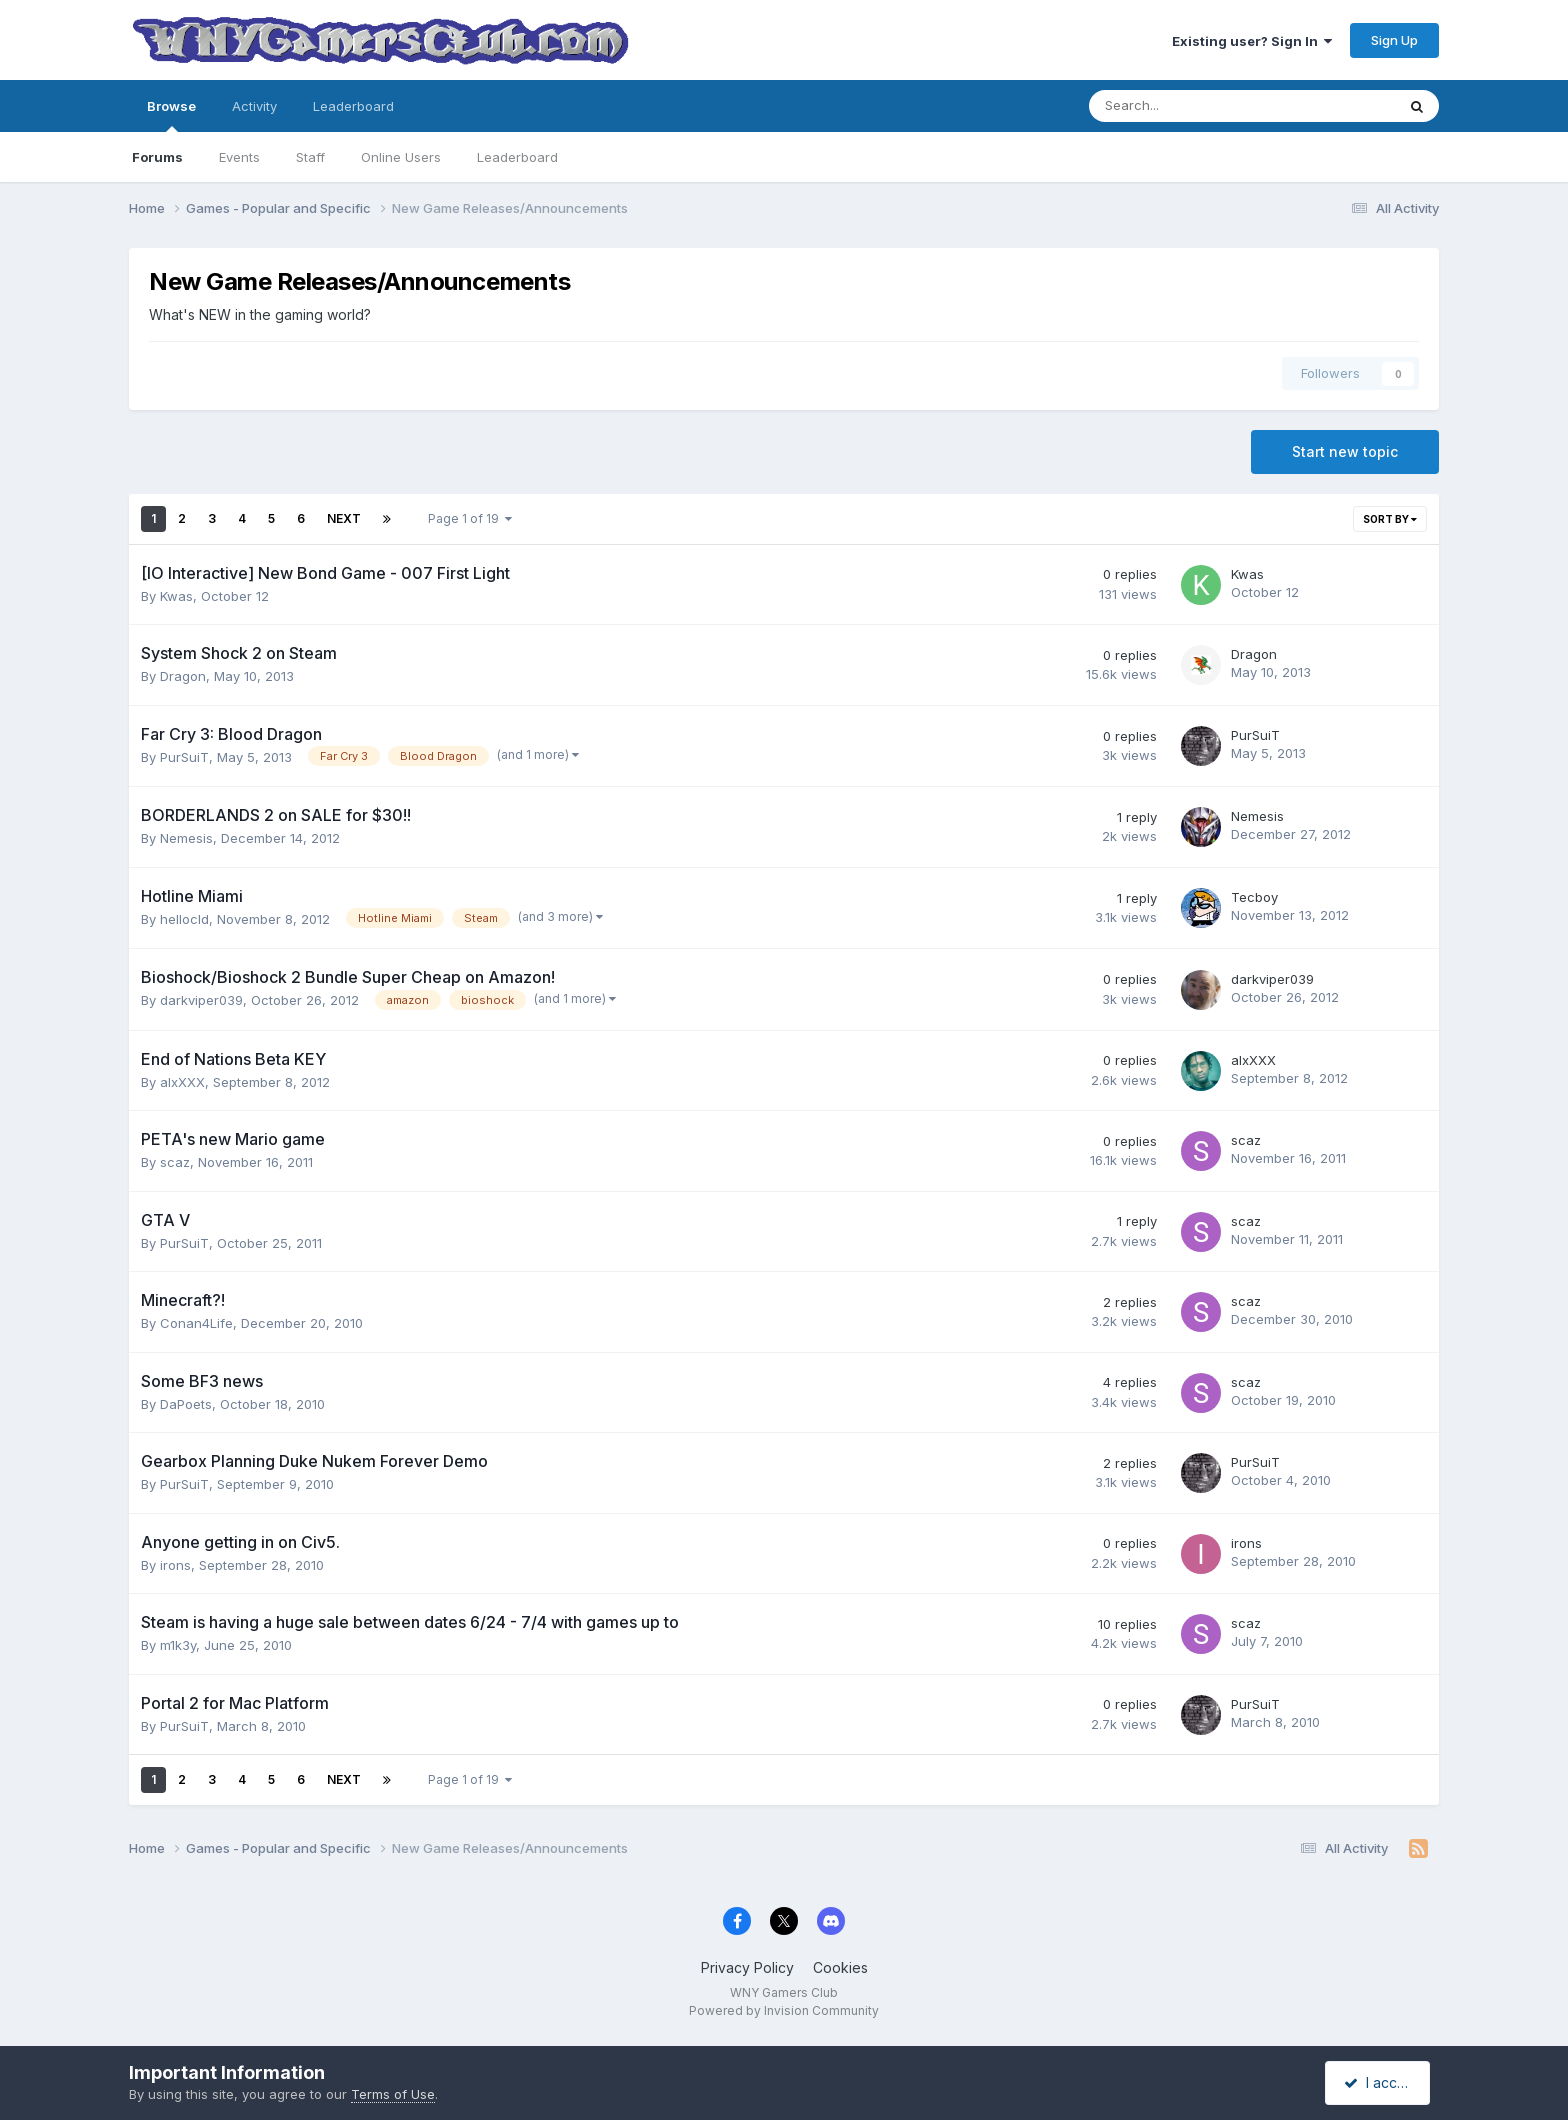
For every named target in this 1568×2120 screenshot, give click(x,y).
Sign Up (1394, 40)
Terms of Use (393, 2094)
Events (239, 157)
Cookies (840, 1967)
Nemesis (186, 838)
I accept (1380, 2082)
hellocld (184, 919)
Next (344, 518)
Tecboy (1254, 897)
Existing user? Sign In (1252, 41)
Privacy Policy (747, 1967)
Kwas (176, 596)
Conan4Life (196, 1323)
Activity (254, 106)
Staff (310, 157)
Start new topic (1345, 451)
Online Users (401, 157)
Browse (171, 115)
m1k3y (178, 1645)
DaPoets (186, 1404)
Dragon (183, 676)
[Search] (1189, 106)
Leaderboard (517, 157)
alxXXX (182, 1082)
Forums (157, 157)
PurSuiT (184, 757)
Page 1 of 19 (470, 518)
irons (175, 1565)
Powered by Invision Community (784, 2010)
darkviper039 (201, 1000)
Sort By (1390, 519)
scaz (175, 1162)
